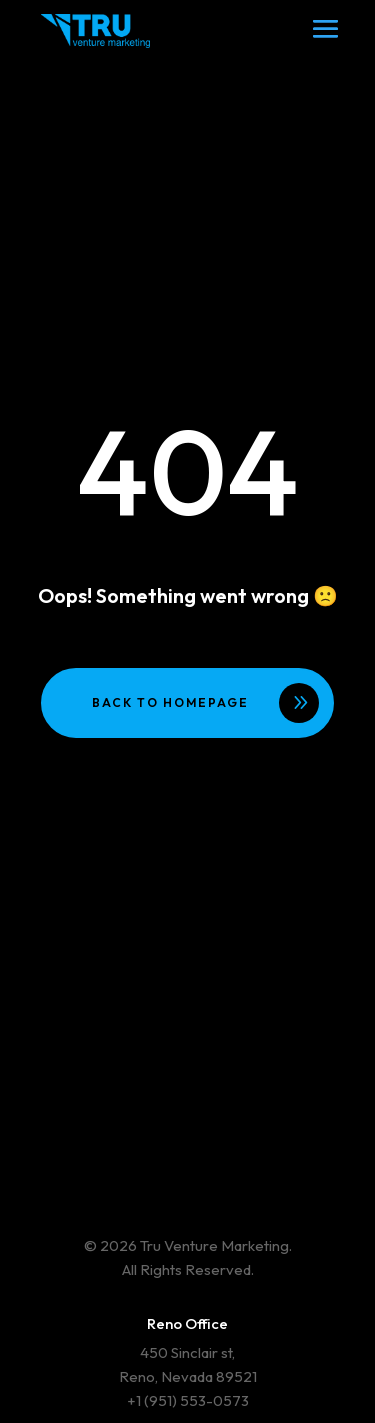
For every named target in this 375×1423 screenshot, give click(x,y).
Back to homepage (170, 702)
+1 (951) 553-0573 (188, 1400)
